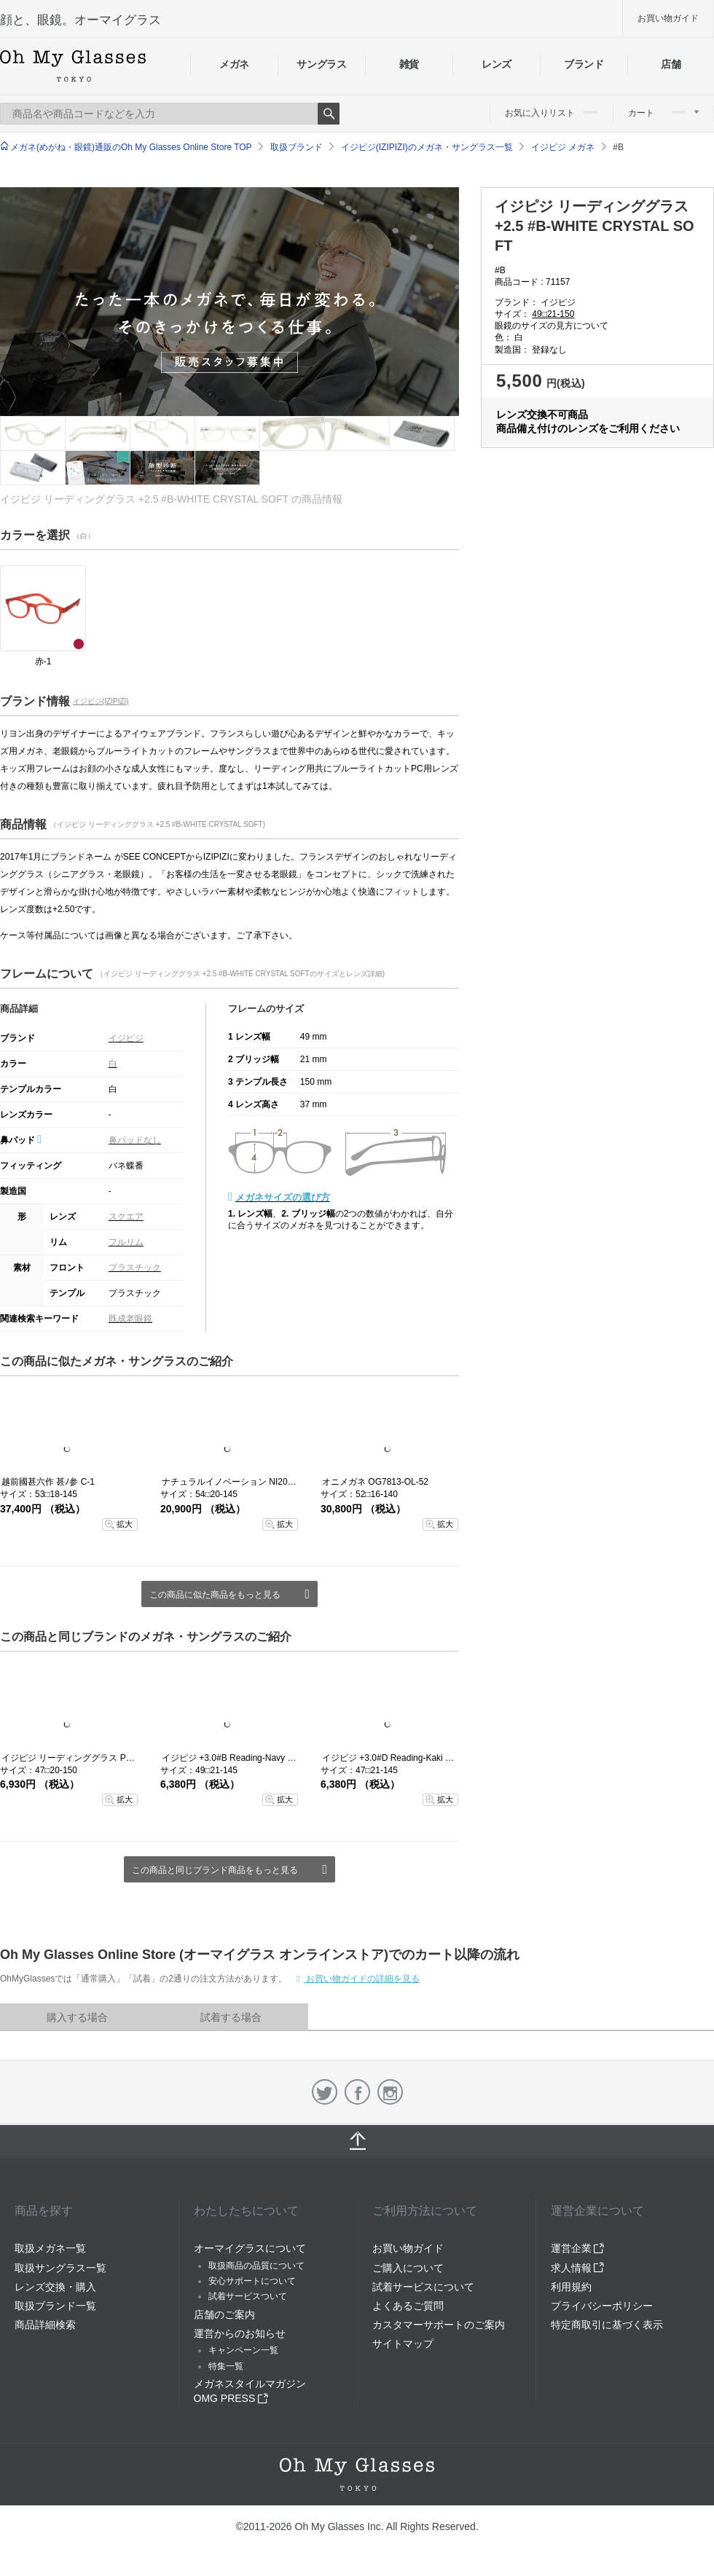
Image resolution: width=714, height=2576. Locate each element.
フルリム (126, 1242)
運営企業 (578, 2248)
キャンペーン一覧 (243, 2350)
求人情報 (578, 2268)
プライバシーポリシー (602, 2306)
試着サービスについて (423, 2287)
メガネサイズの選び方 (282, 1197)
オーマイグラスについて (250, 2248)
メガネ (234, 64)
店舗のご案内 (224, 2314)
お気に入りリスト (551, 113)
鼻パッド (21, 1140)
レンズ (496, 64)
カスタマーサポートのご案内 (438, 2324)
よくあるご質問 (408, 2306)
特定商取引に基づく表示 (607, 2324)
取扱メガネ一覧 (50, 2248)
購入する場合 (77, 2017)
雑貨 (409, 64)
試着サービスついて (247, 2296)
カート (663, 113)
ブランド (584, 64)
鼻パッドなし (135, 1140)
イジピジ (126, 1038)
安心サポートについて (252, 2281)
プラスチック (135, 1268)
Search (329, 114)
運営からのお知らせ (240, 2333)
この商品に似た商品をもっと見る (214, 1595)
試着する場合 (231, 2017)
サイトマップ (403, 2343)
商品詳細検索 (45, 2324)
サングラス (321, 64)
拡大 (125, 1524)
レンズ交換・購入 (55, 2287)
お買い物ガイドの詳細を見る (362, 1979)
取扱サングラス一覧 (60, 2268)
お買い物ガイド (668, 18)
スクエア (126, 1217)
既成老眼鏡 (130, 1318)
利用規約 (571, 2287)
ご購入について (408, 2268)
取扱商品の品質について (256, 2266)
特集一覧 (225, 2366)
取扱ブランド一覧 (55, 2306)
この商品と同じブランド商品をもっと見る (215, 1870)
